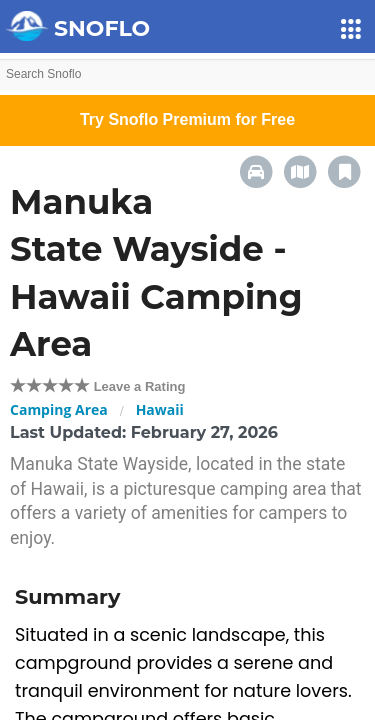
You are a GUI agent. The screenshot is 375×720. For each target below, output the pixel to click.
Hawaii (160, 409)
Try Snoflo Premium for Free (187, 119)
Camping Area (59, 409)
